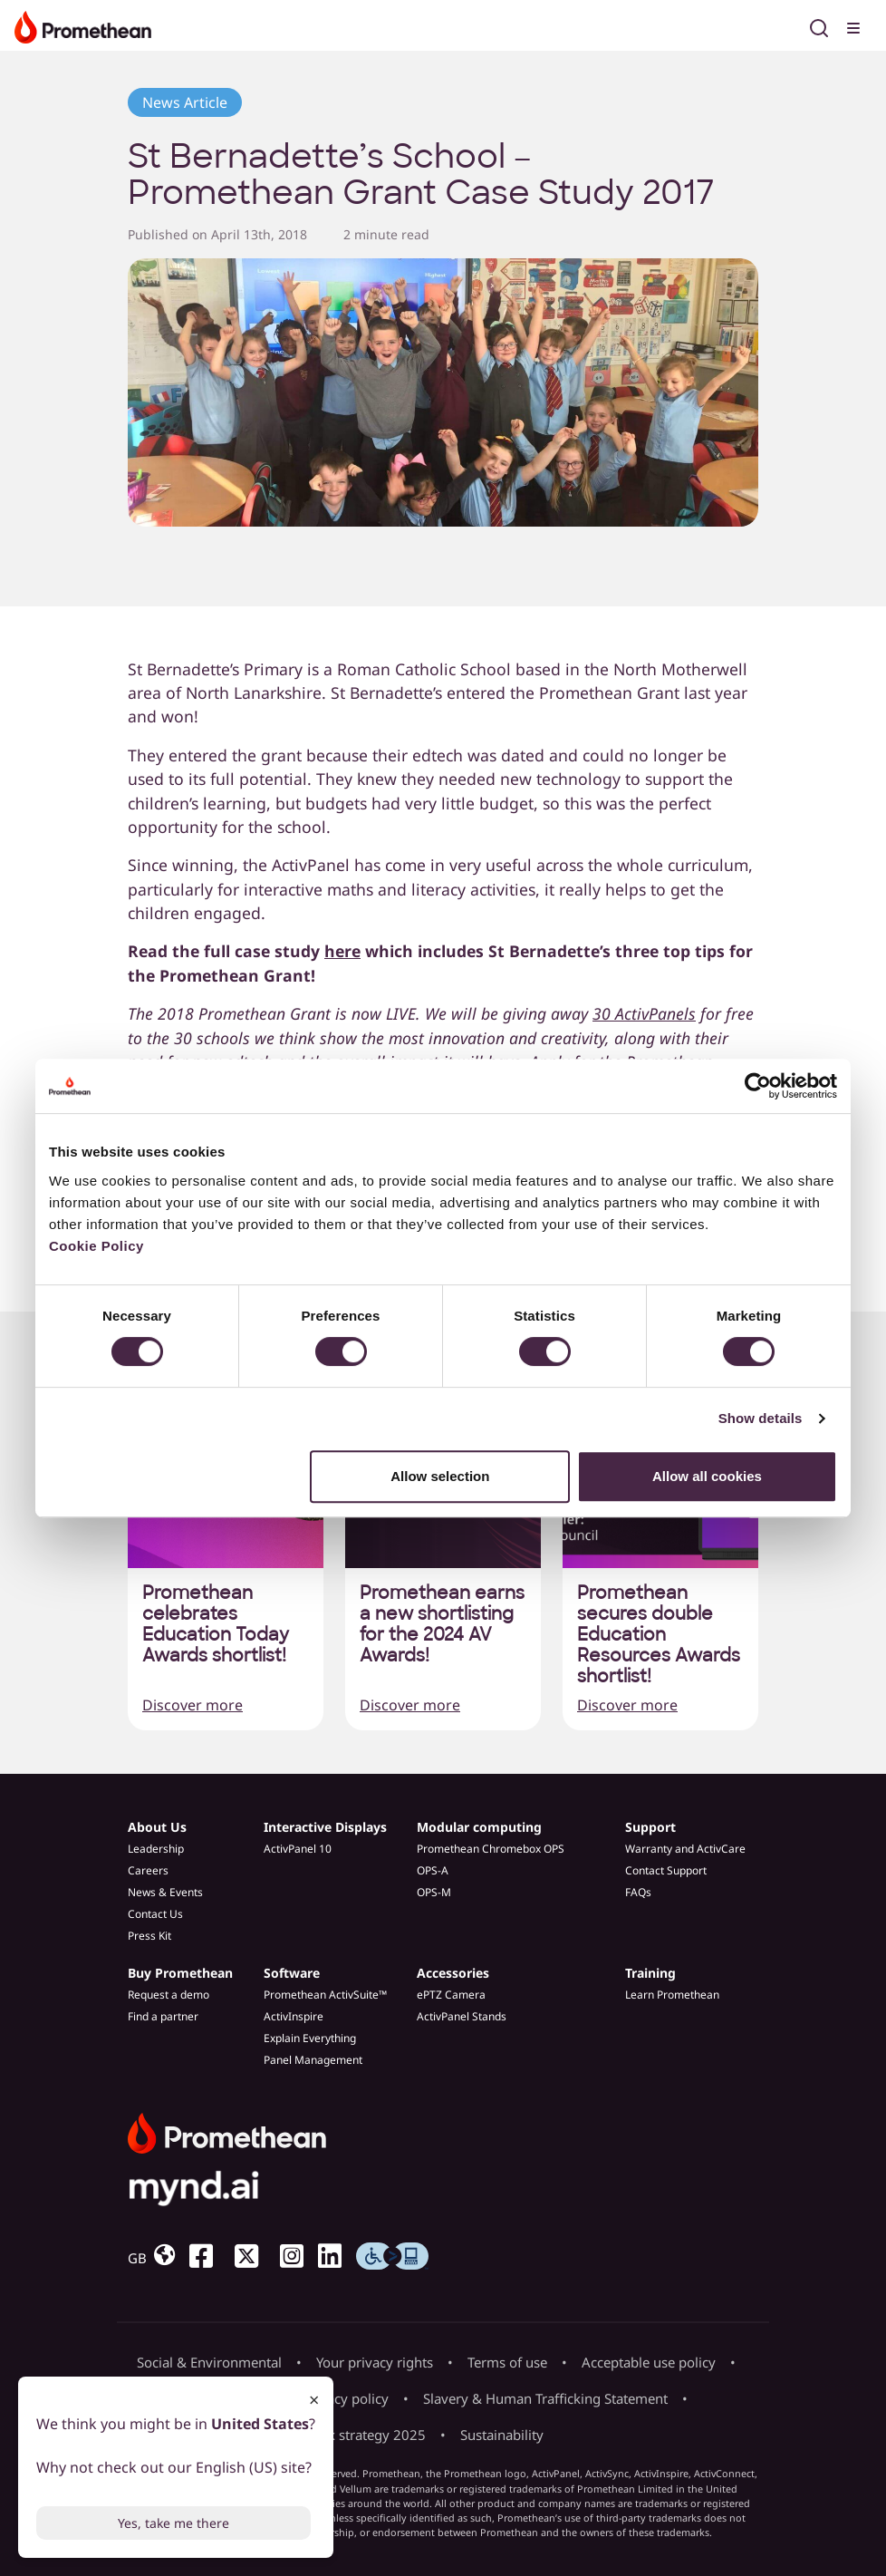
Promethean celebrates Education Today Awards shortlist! (215, 1624)
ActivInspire (293, 2016)
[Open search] (819, 25)
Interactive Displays (325, 1826)
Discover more (192, 1705)
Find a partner (163, 2016)
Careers (148, 1870)
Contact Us (155, 1914)
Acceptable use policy (649, 2362)
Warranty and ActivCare (685, 1848)
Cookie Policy (96, 1246)
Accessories (453, 1972)
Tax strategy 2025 (370, 2435)
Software (292, 1972)
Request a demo (168, 1994)
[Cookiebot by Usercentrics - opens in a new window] (758, 1085)
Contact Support (666, 1870)
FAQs (638, 1892)
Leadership (156, 1848)
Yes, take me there (173, 2523)
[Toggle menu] (855, 25)
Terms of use (507, 2362)
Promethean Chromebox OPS (490, 1848)
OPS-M (434, 1892)
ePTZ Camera (451, 1994)
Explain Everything (310, 2038)
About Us (157, 1826)
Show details (760, 1418)
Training (650, 1972)
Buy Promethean (180, 1972)
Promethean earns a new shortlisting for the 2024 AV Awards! (442, 1624)
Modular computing (479, 1826)
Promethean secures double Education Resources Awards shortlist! (658, 1635)
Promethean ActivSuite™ (325, 1994)
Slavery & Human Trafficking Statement (545, 2398)
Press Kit (149, 1935)
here (342, 951)
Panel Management (313, 2060)
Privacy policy (346, 2398)
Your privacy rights (374, 2362)
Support (650, 1826)
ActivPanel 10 (298, 1848)
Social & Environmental (209, 2362)
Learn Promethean (672, 1994)
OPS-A (432, 1870)
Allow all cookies (707, 1476)
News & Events (165, 1892)
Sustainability (502, 2435)
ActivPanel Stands (461, 2016)
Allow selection (439, 1476)
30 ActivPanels (644, 1013)
